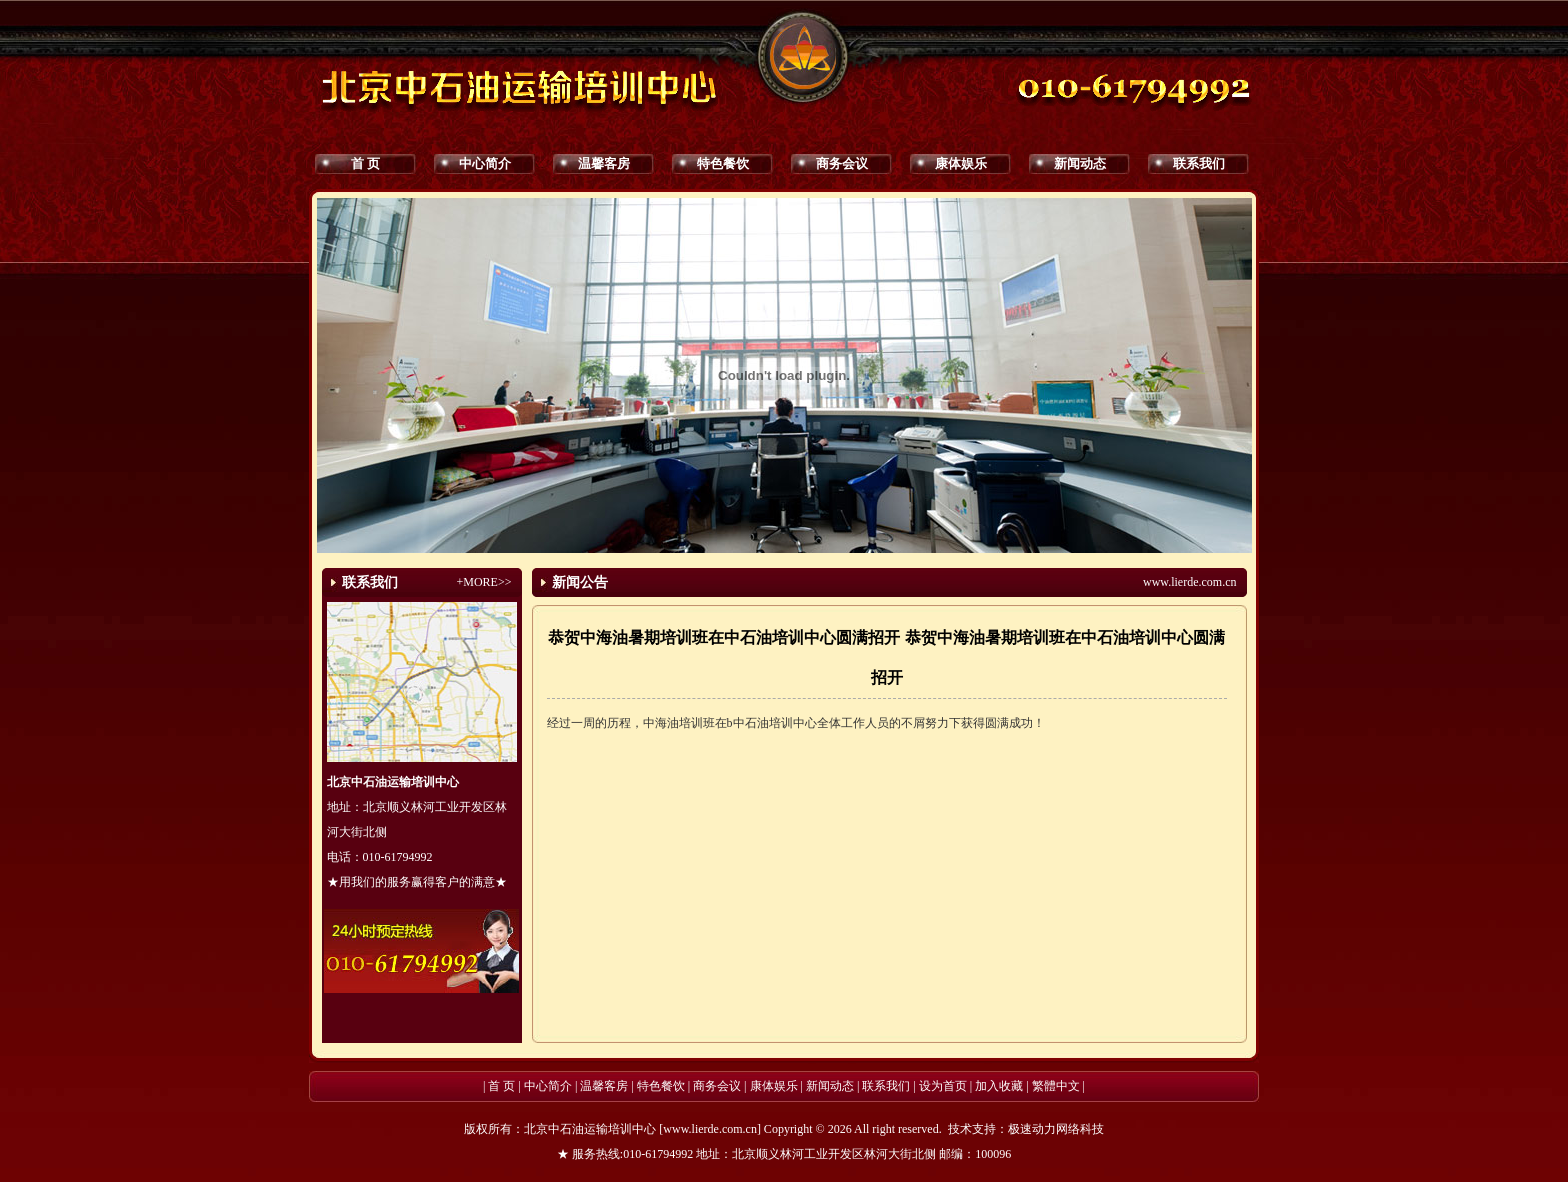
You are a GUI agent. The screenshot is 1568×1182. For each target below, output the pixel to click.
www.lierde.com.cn (1190, 582)
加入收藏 (999, 1086)
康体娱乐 (961, 163)
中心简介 (485, 163)
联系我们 (1199, 163)
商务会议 (842, 163)
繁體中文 (1056, 1086)
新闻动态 (1080, 163)
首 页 (365, 163)
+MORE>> (484, 582)
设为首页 (943, 1086)
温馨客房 (604, 163)
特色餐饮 (723, 163)
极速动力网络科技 (1056, 1129)
